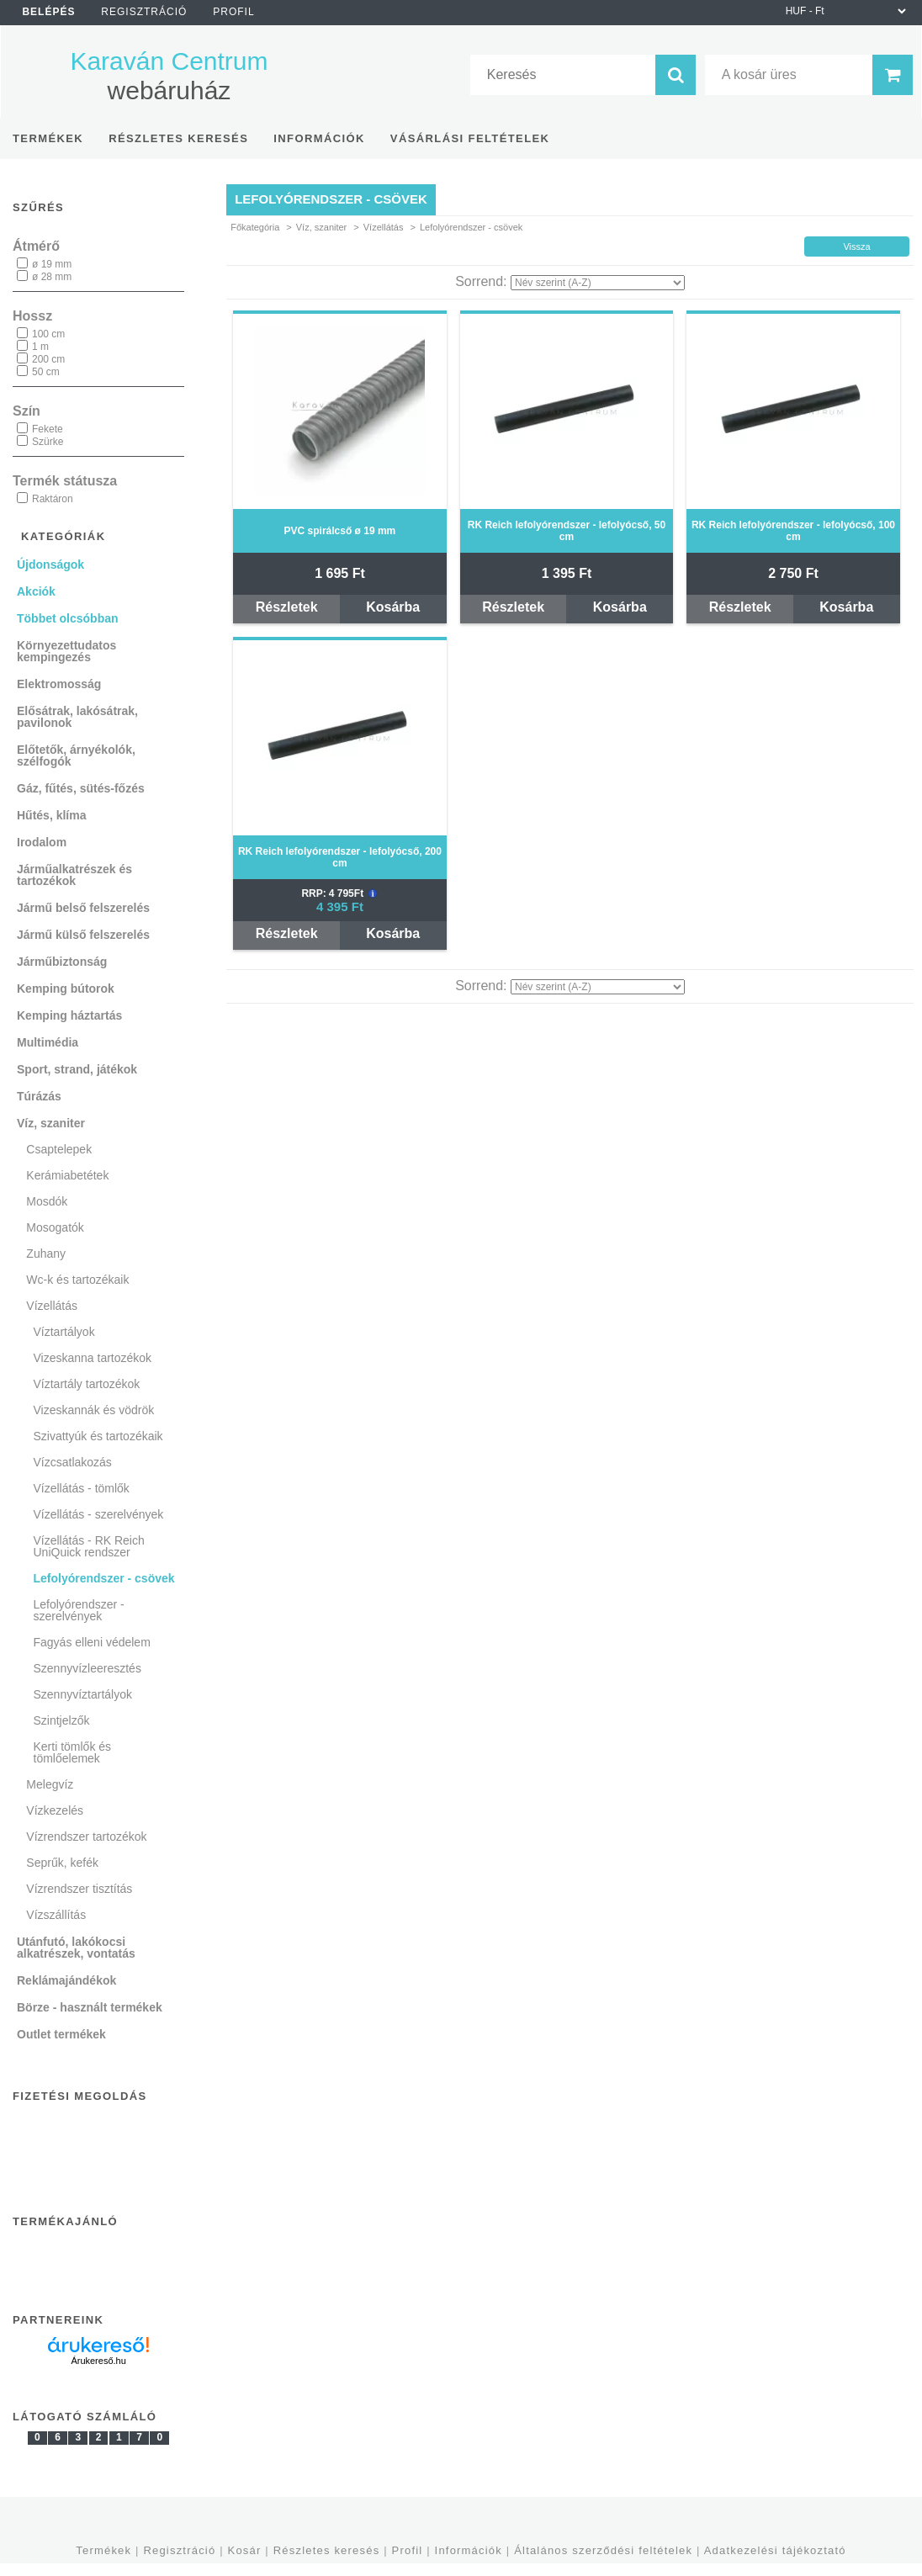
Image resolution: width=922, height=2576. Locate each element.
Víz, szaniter (321, 227)
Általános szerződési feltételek (603, 2550)
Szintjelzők (62, 1720)
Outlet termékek (61, 2034)
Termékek (103, 2550)
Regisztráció (179, 2550)
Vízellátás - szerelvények (99, 1514)
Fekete (47, 429)
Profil (407, 2550)
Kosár (245, 2550)
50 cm (46, 372)
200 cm (48, 359)
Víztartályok (64, 1331)
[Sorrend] (598, 282)
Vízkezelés (54, 1810)
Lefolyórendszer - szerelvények (79, 1610)
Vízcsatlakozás (73, 1462)
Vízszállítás (56, 1914)
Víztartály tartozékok (87, 1384)
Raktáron (52, 499)
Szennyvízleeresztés (87, 1668)
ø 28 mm (52, 277)
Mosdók (46, 1201)
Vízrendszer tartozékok (86, 1836)
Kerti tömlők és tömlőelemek (73, 1752)
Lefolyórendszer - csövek (104, 1578)
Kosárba (393, 607)
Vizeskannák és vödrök (94, 1410)
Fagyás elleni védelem (92, 1642)
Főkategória (255, 227)
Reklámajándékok (66, 1980)
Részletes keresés (326, 2550)
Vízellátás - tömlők (82, 1488)
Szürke (47, 442)
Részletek (287, 607)
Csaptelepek (59, 1149)
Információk (468, 2550)
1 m (40, 346)
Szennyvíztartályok (83, 1694)
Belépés (48, 12)
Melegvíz (49, 1784)
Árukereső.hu (98, 2361)
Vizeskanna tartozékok (93, 1358)
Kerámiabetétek (67, 1175)
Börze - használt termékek (89, 2007)
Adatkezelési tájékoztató (775, 2550)
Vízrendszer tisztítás (79, 1888)
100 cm (48, 334)
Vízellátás (383, 227)
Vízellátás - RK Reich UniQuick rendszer (89, 1546)
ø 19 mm (52, 264)
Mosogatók (54, 1227)
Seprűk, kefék (62, 1862)
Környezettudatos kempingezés (66, 651)
